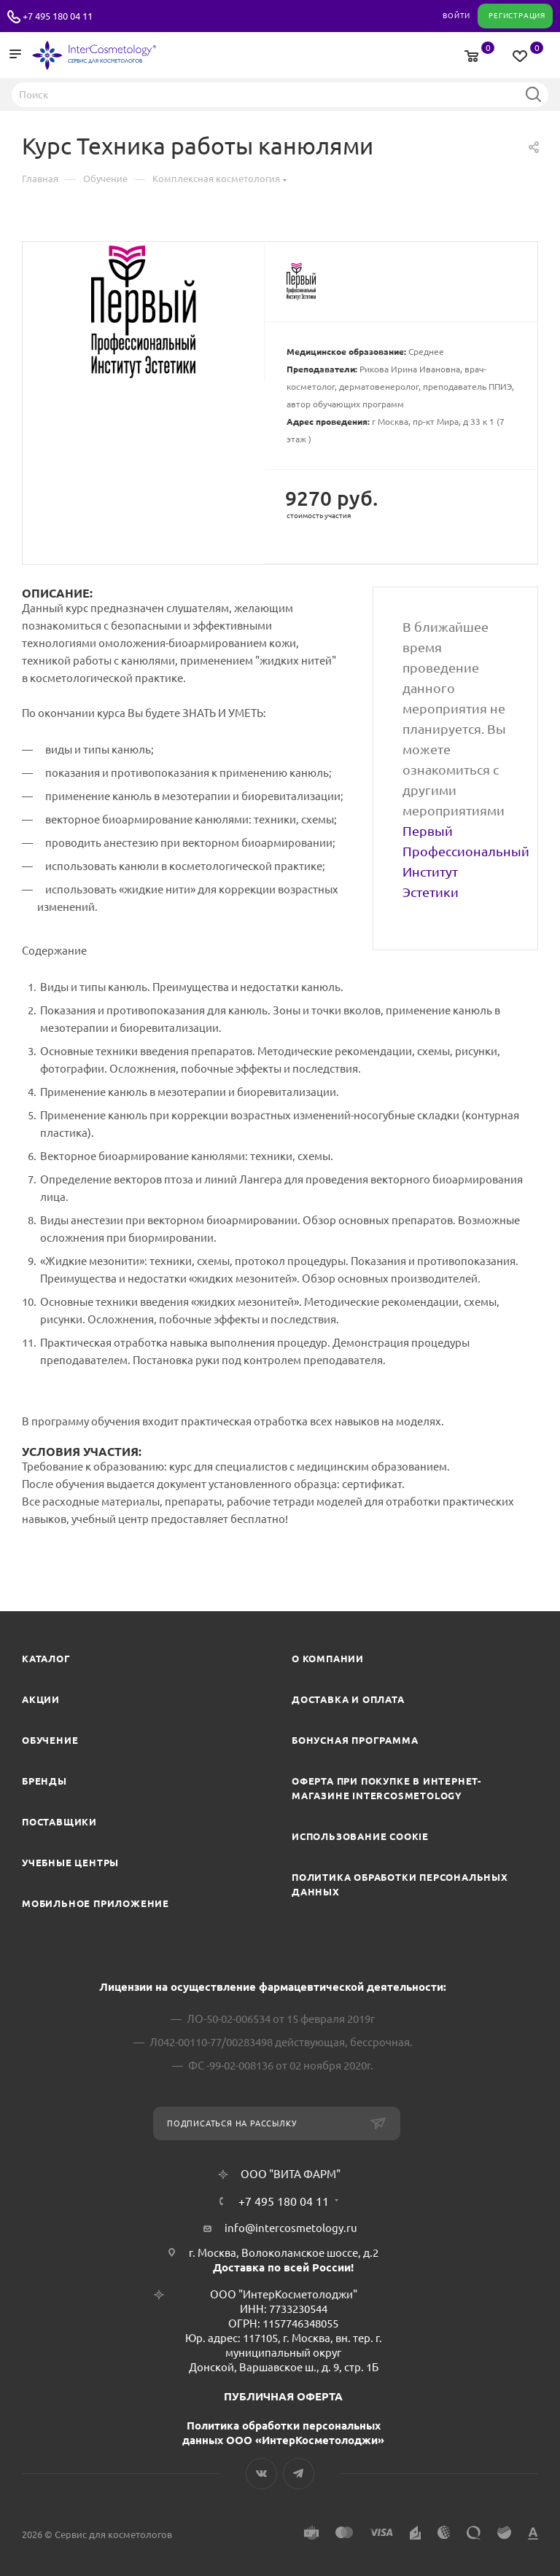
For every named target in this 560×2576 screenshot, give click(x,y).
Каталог (46, 1658)
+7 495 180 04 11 (58, 16)
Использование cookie (360, 1836)
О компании (328, 1658)
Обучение (50, 1740)
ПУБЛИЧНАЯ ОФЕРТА (283, 2396)
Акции (41, 1699)
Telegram (298, 2473)
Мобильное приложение (95, 1903)
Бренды (44, 1781)
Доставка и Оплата (348, 1699)
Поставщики (59, 1822)
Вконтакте (261, 2473)
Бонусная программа (355, 1740)
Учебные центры (70, 1862)
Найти (533, 94)
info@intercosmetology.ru (291, 2228)
